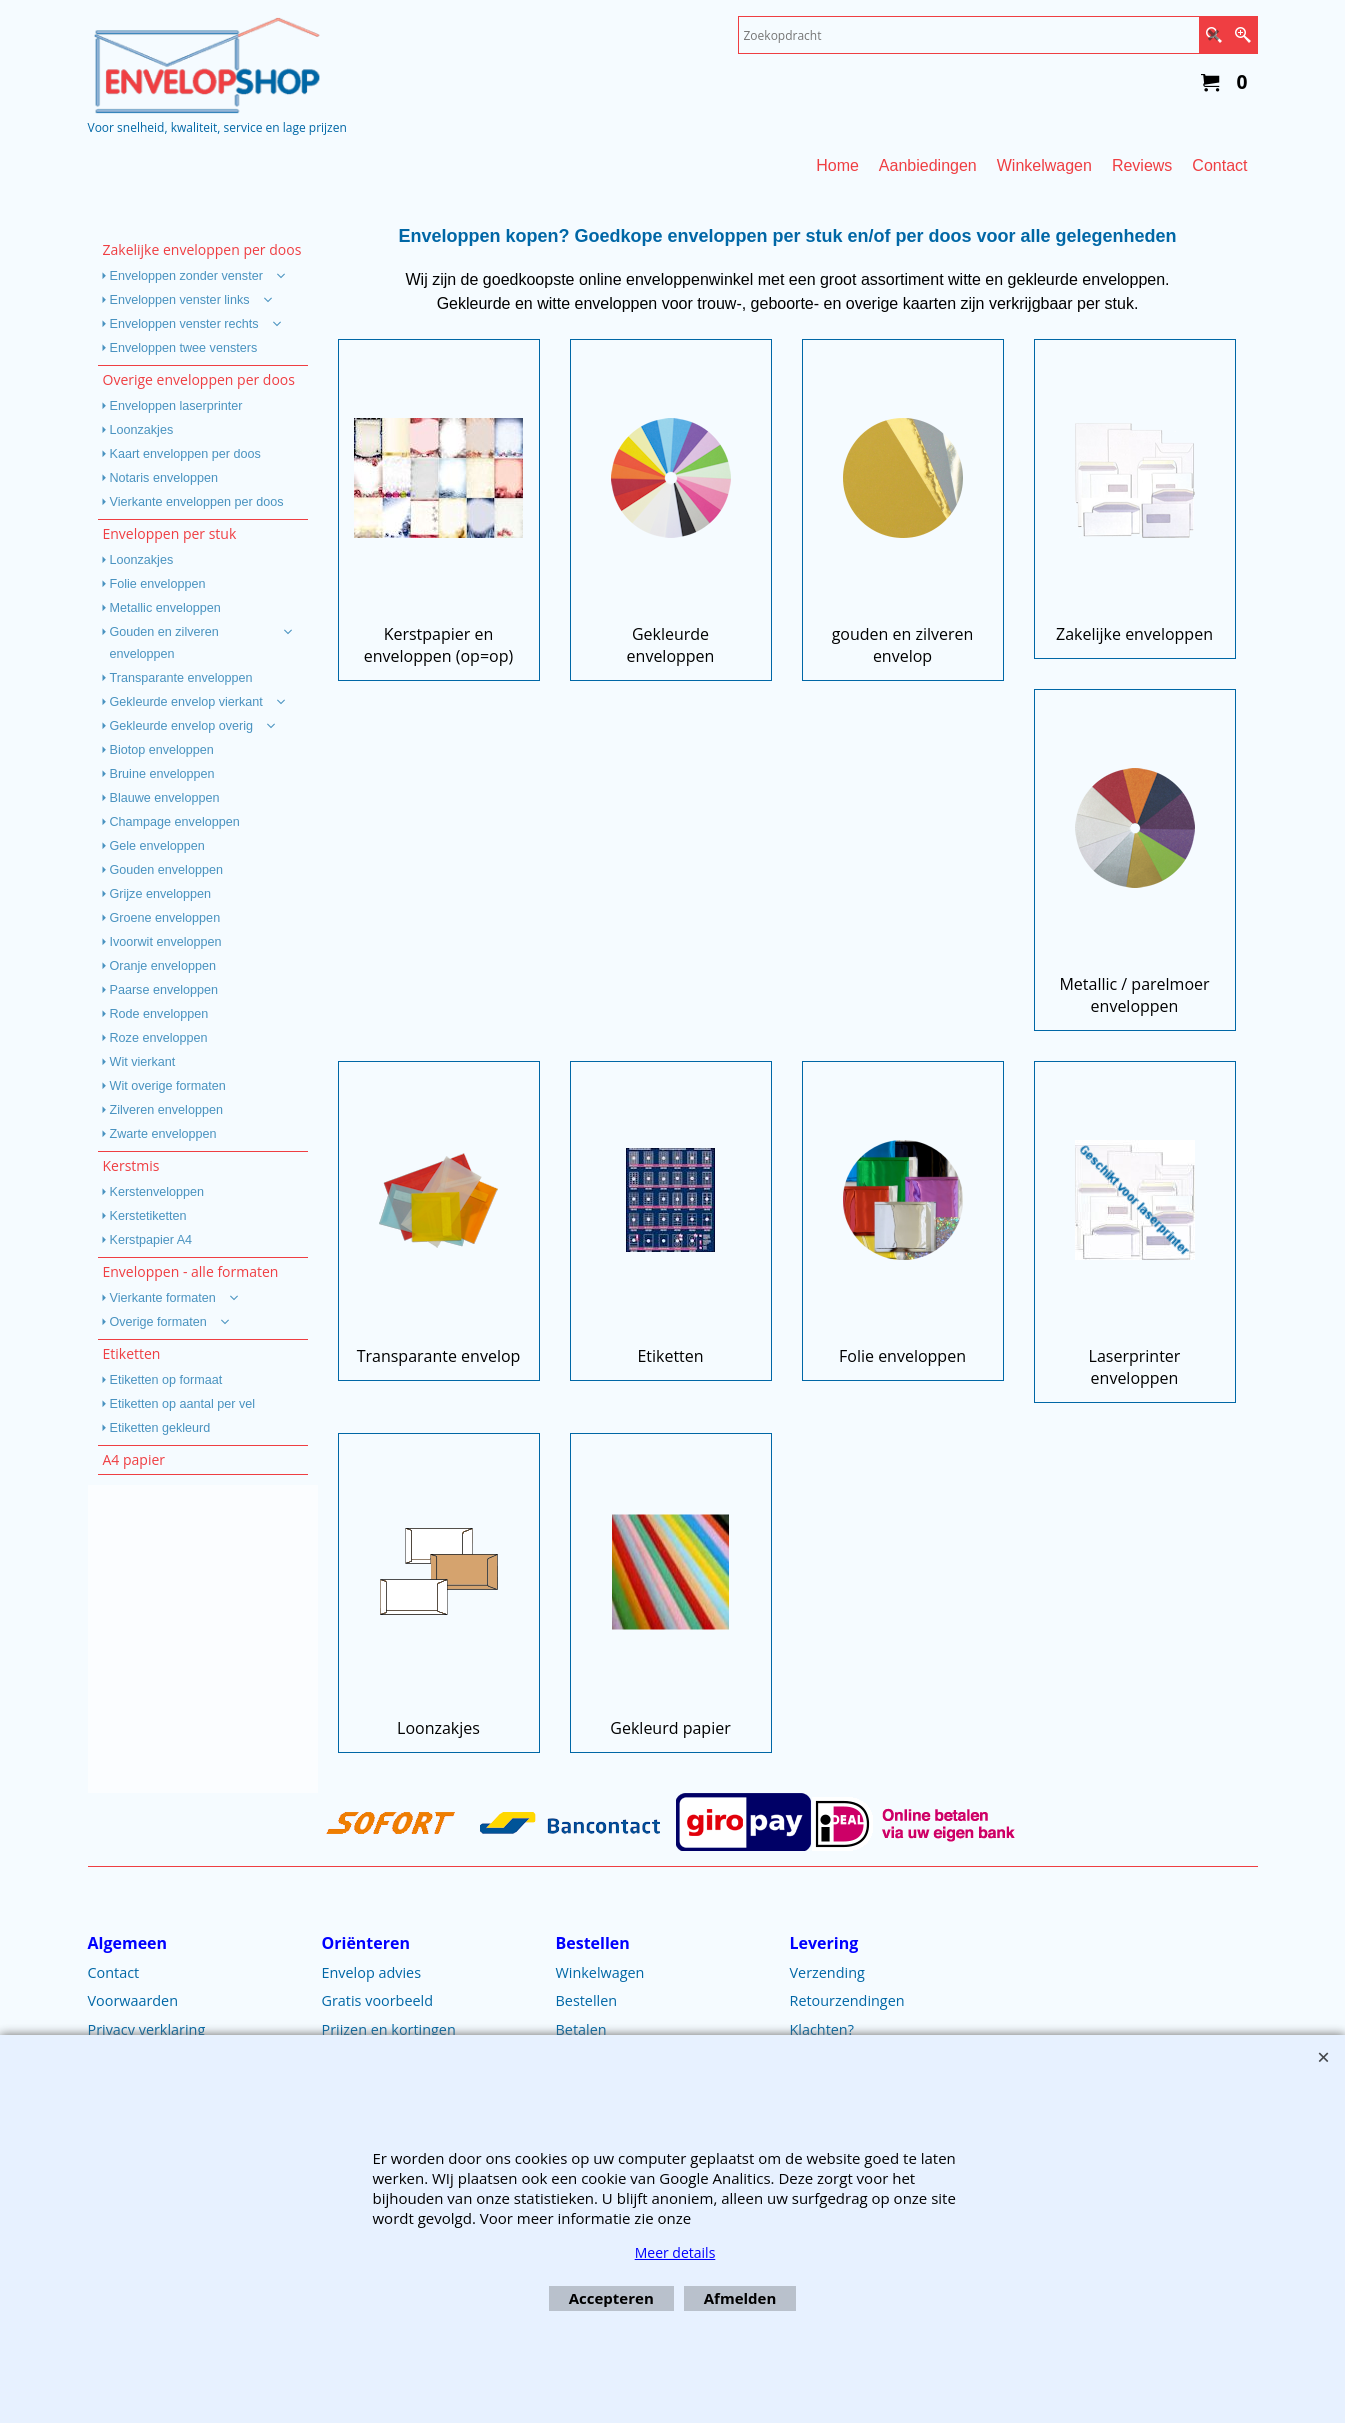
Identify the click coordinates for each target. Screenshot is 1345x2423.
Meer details (675, 2252)
